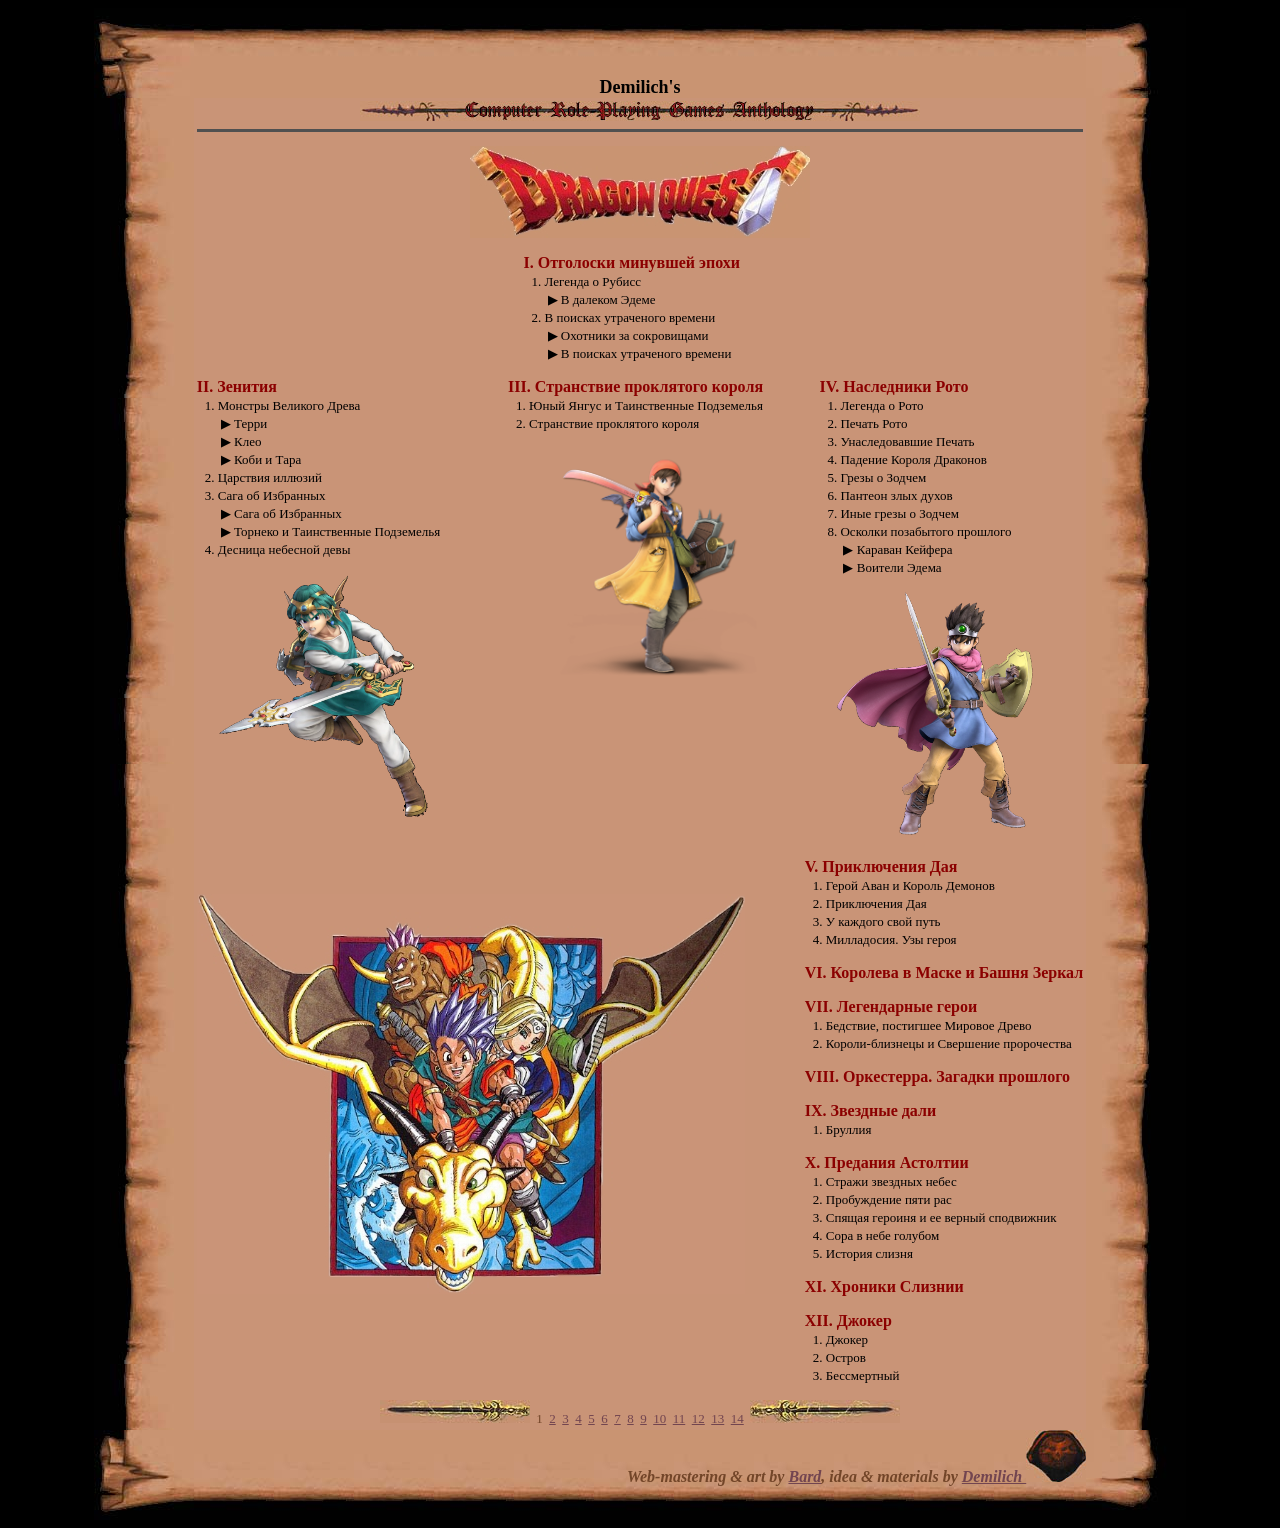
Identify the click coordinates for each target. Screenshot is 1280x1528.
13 (717, 1418)
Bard (804, 1476)
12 (698, 1418)
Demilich (994, 1476)
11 (679, 1418)
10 (659, 1418)
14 (737, 1418)
